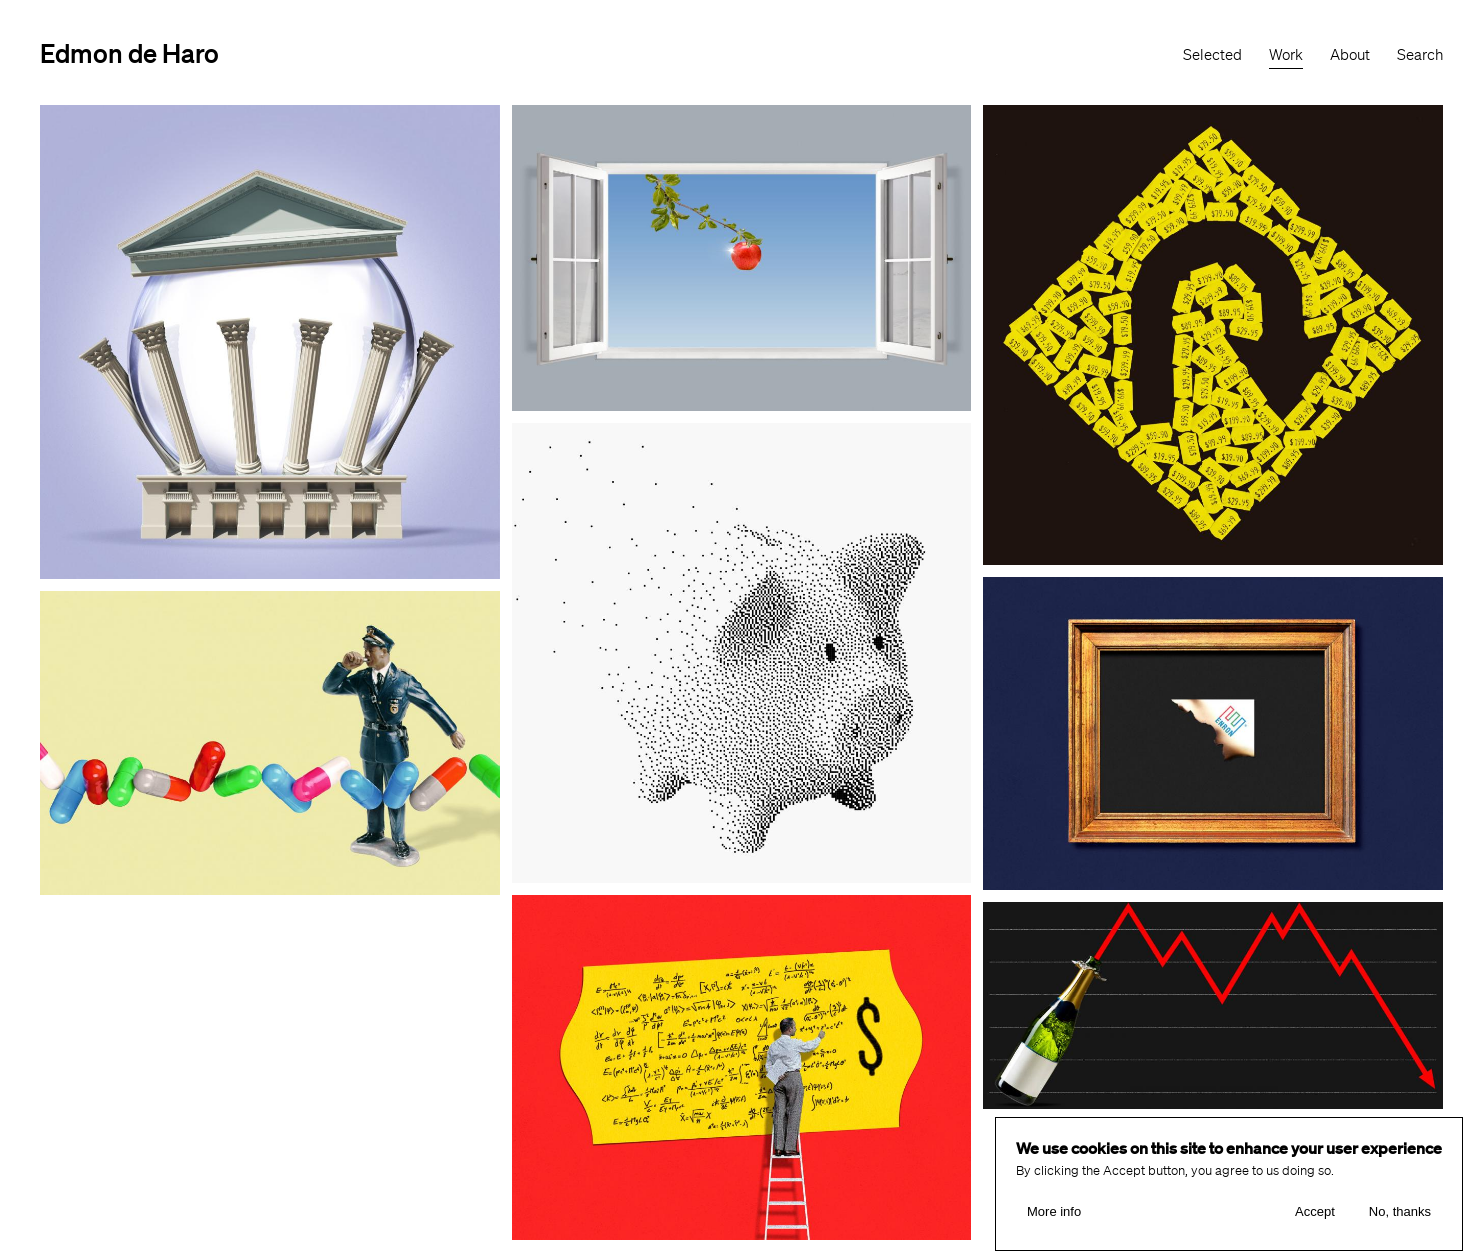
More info (1054, 1216)
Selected (1212, 55)
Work (1286, 55)
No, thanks (1400, 1216)
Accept (1315, 1216)
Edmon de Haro (129, 52)
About (1350, 55)
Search (1420, 55)
